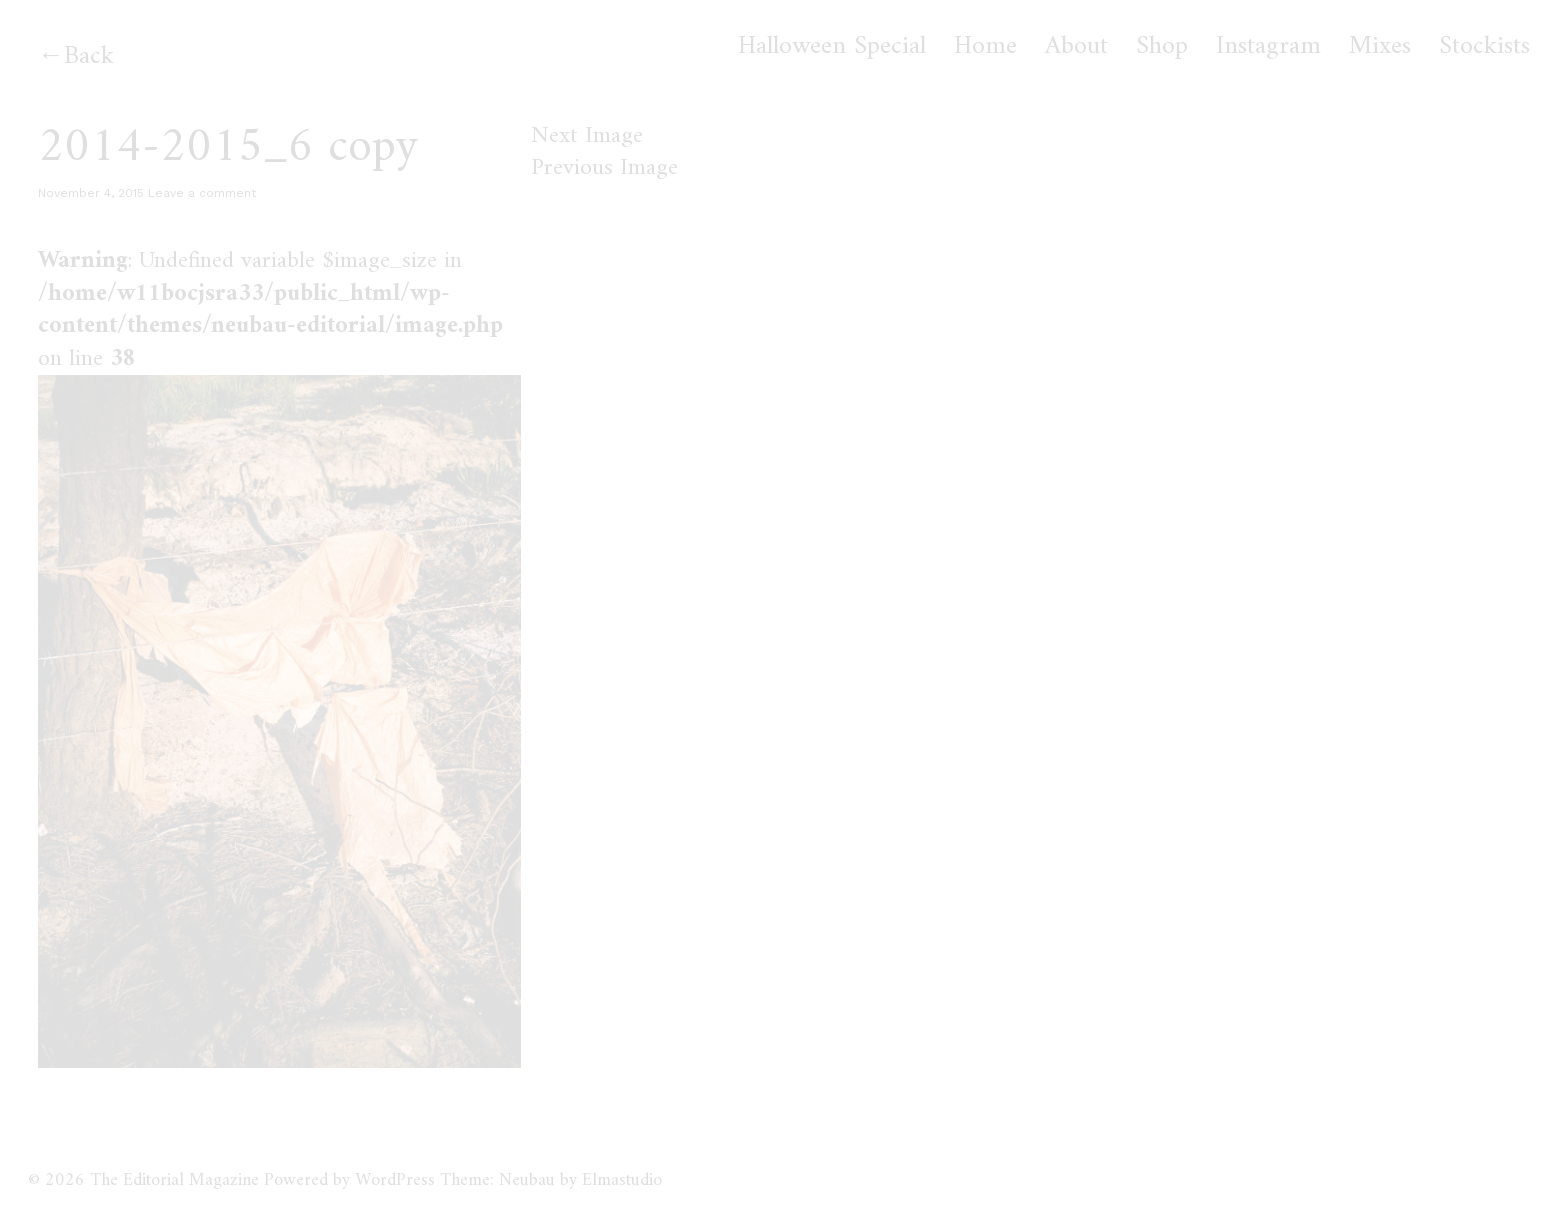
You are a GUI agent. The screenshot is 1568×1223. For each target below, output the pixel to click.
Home (985, 47)
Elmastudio (622, 1180)
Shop (1162, 47)
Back (89, 56)
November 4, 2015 (91, 193)
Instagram (1268, 47)
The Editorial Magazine (174, 1180)
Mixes (1380, 47)
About (1076, 47)
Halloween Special (832, 47)
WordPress (395, 1180)
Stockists (1484, 47)
